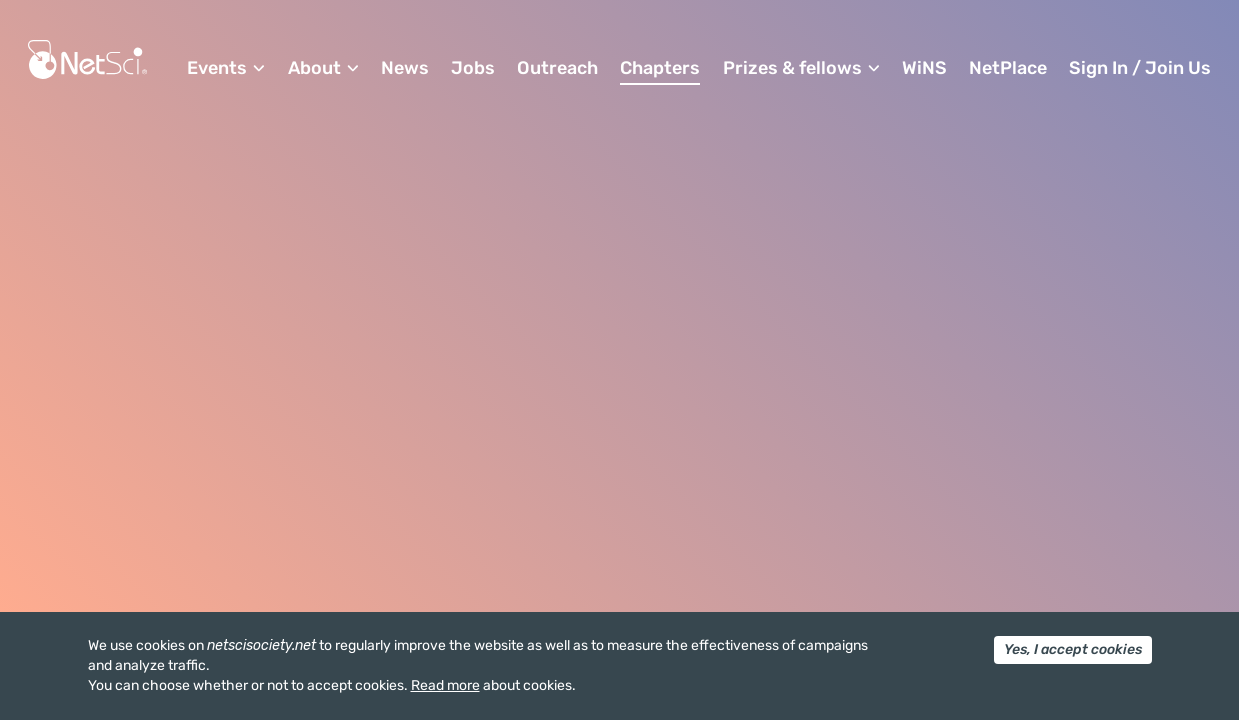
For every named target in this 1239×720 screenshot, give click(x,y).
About (314, 68)
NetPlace (1008, 68)
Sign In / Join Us (1140, 68)
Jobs (473, 68)
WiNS (924, 68)
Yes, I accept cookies (1073, 649)
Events (217, 68)
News (405, 68)
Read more (445, 685)
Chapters (660, 68)
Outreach (557, 68)
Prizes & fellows (792, 68)
